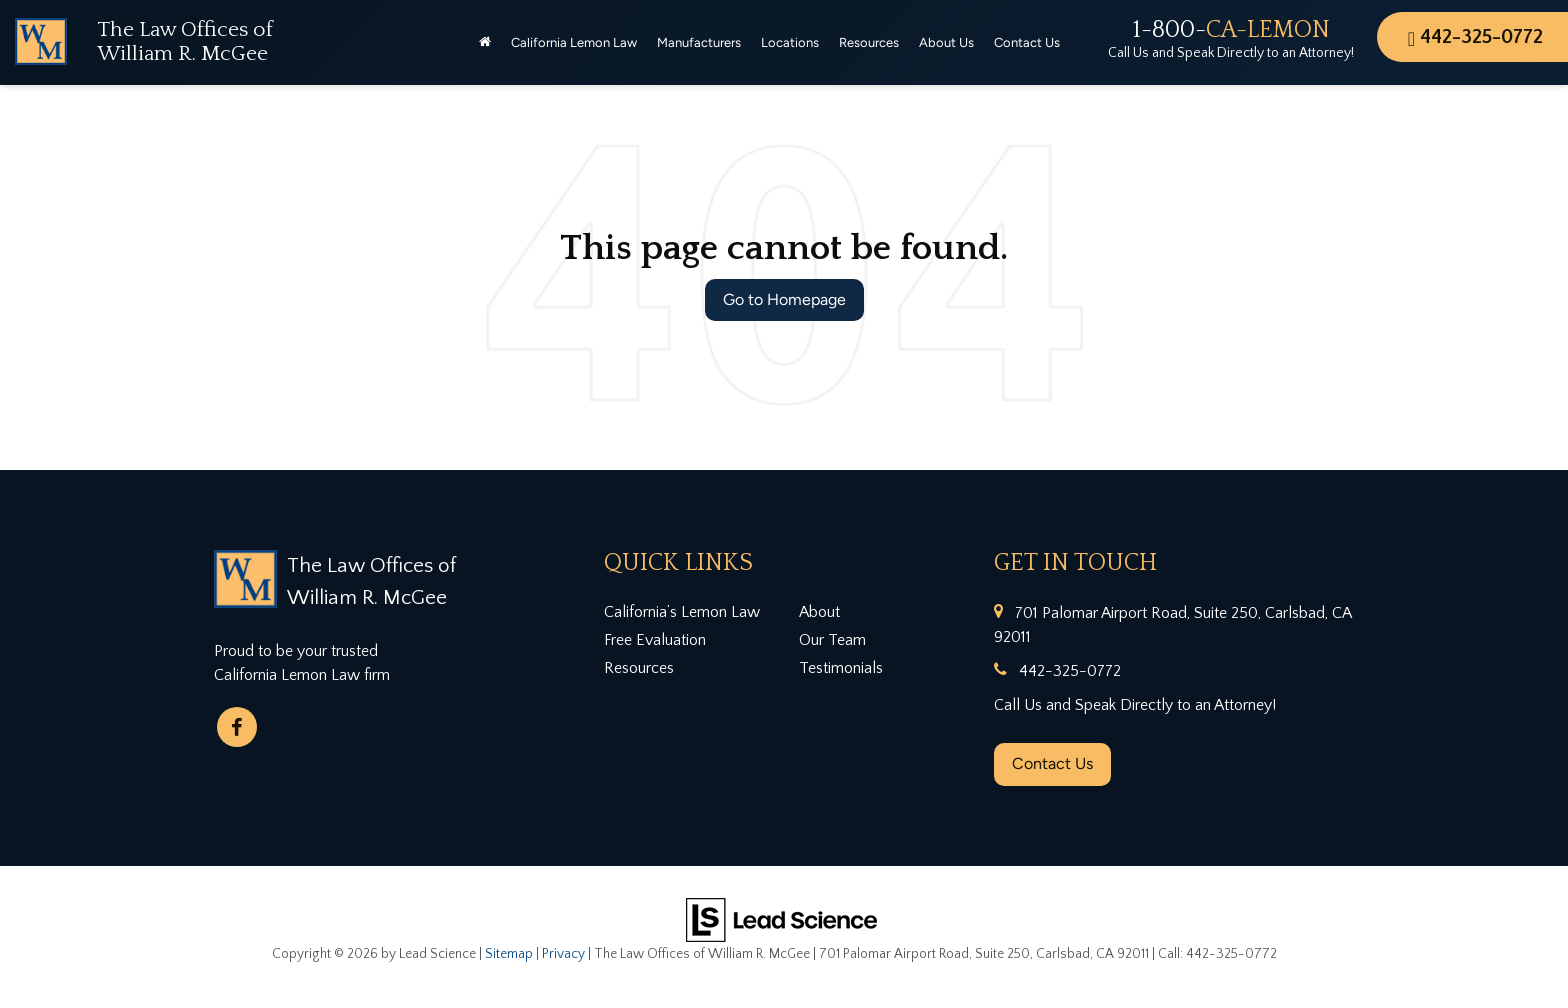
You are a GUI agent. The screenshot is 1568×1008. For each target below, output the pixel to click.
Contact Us (1052, 763)
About (819, 612)
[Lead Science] (781, 918)
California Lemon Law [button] (574, 42)
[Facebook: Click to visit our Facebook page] (237, 727)
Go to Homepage (784, 299)
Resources (639, 668)
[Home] (485, 43)
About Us (946, 42)
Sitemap (509, 954)
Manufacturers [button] (699, 42)
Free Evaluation (655, 640)
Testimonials (841, 668)
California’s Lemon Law (682, 612)
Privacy (563, 954)
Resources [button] (869, 42)
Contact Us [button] (1027, 42)
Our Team (832, 640)
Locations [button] (790, 42)
